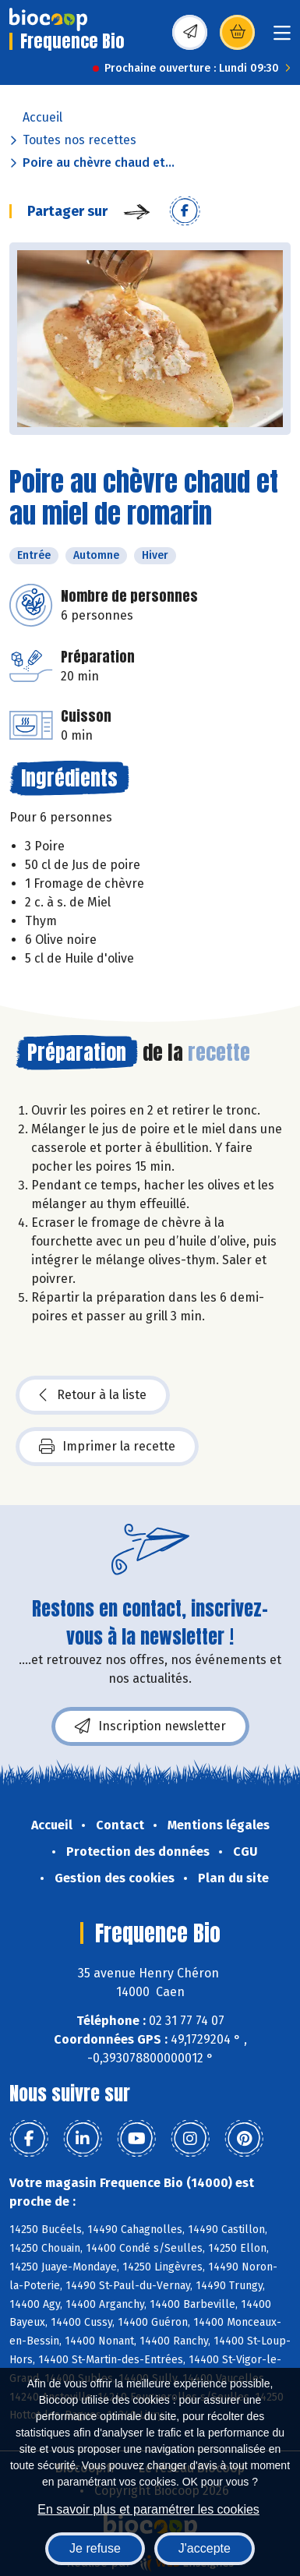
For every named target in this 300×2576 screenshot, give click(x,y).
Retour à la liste (92, 1395)
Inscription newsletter (150, 1726)
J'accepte (204, 2548)
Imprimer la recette (107, 1446)
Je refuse (95, 2548)
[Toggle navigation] (282, 38)
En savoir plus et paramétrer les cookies (148, 2509)
